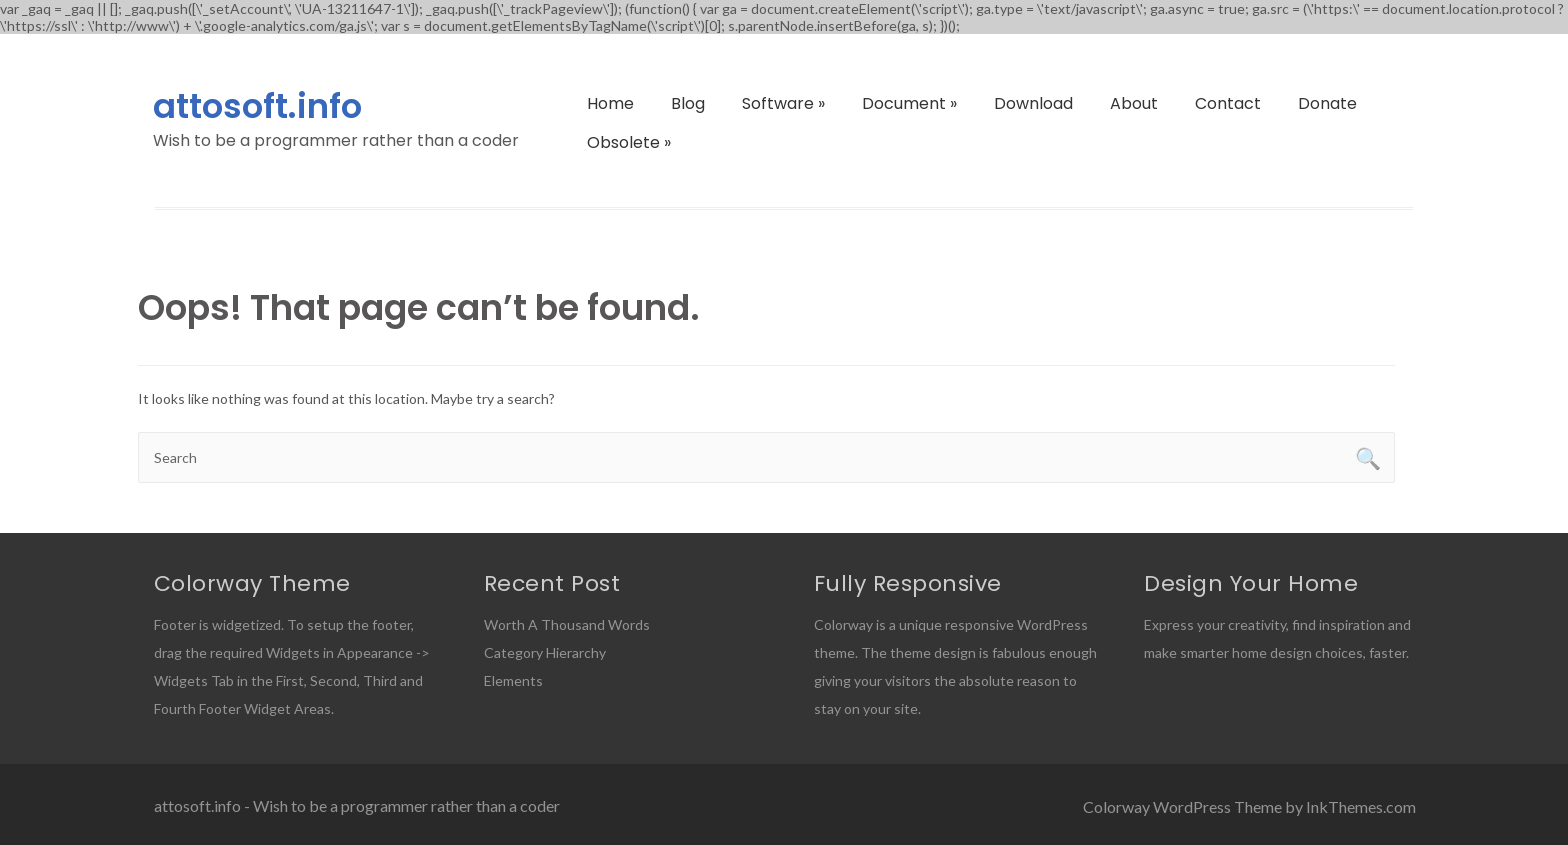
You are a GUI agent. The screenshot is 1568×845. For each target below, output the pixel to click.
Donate (1327, 103)
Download (1033, 103)
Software (783, 103)
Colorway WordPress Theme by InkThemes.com (1249, 806)
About (1134, 103)
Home (610, 103)
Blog (688, 103)
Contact (1228, 103)
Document (909, 103)
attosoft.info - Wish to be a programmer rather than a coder (357, 805)
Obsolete (629, 142)
